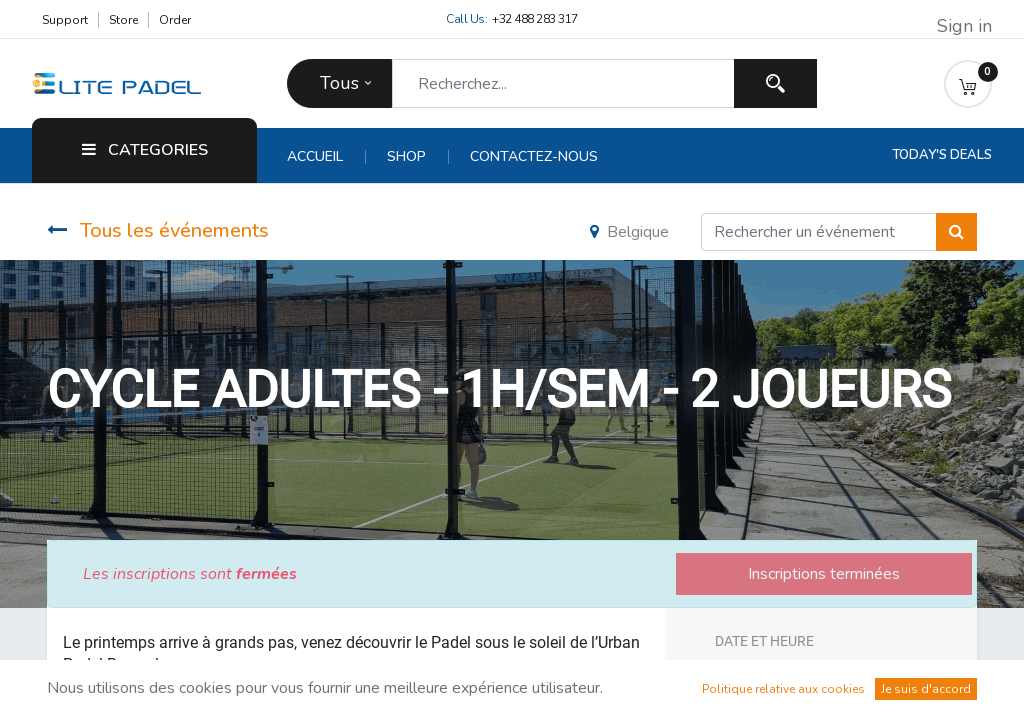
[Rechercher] (956, 232)
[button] (968, 84)
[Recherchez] (775, 83)
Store (123, 20)
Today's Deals (942, 155)
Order (175, 20)
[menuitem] (326, 157)
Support (65, 20)
